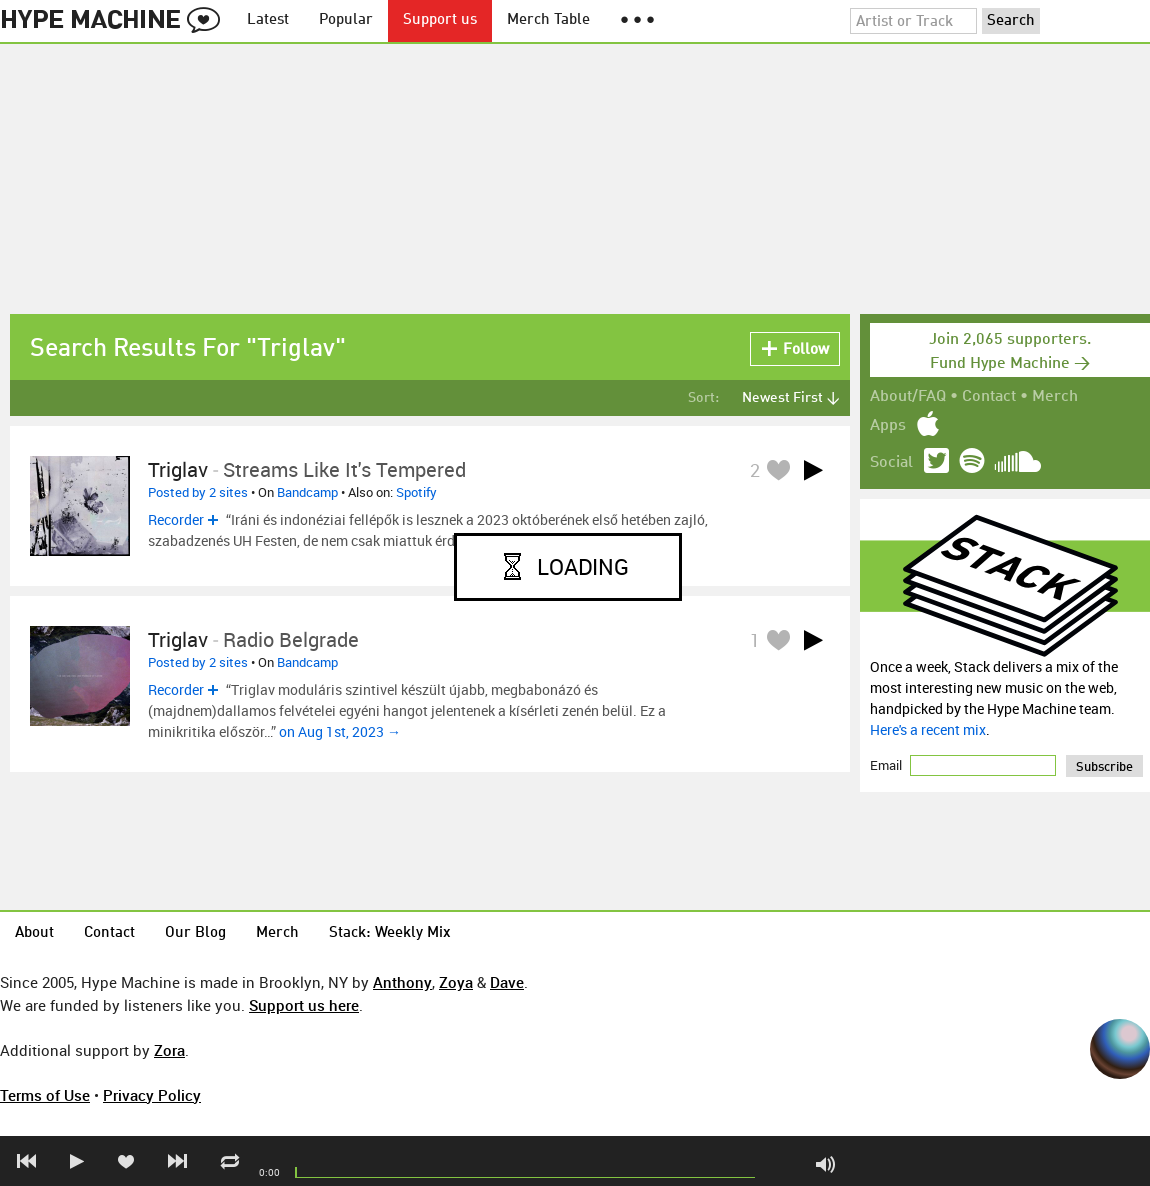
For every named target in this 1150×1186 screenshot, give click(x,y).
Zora (169, 1050)
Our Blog (195, 933)
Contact (989, 397)
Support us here (304, 1005)
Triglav (178, 469)
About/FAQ (908, 397)
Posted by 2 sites (198, 492)
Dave (507, 982)
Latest (268, 20)
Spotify (416, 492)
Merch (1055, 397)
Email (887, 765)
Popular (346, 20)
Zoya (456, 982)
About (34, 933)
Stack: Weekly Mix (390, 933)
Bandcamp (307, 492)
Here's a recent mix (928, 729)
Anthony (402, 982)
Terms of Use (45, 1095)
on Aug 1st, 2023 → (340, 731)
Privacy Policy (152, 1095)
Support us (440, 20)
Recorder (176, 519)
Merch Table (548, 20)
